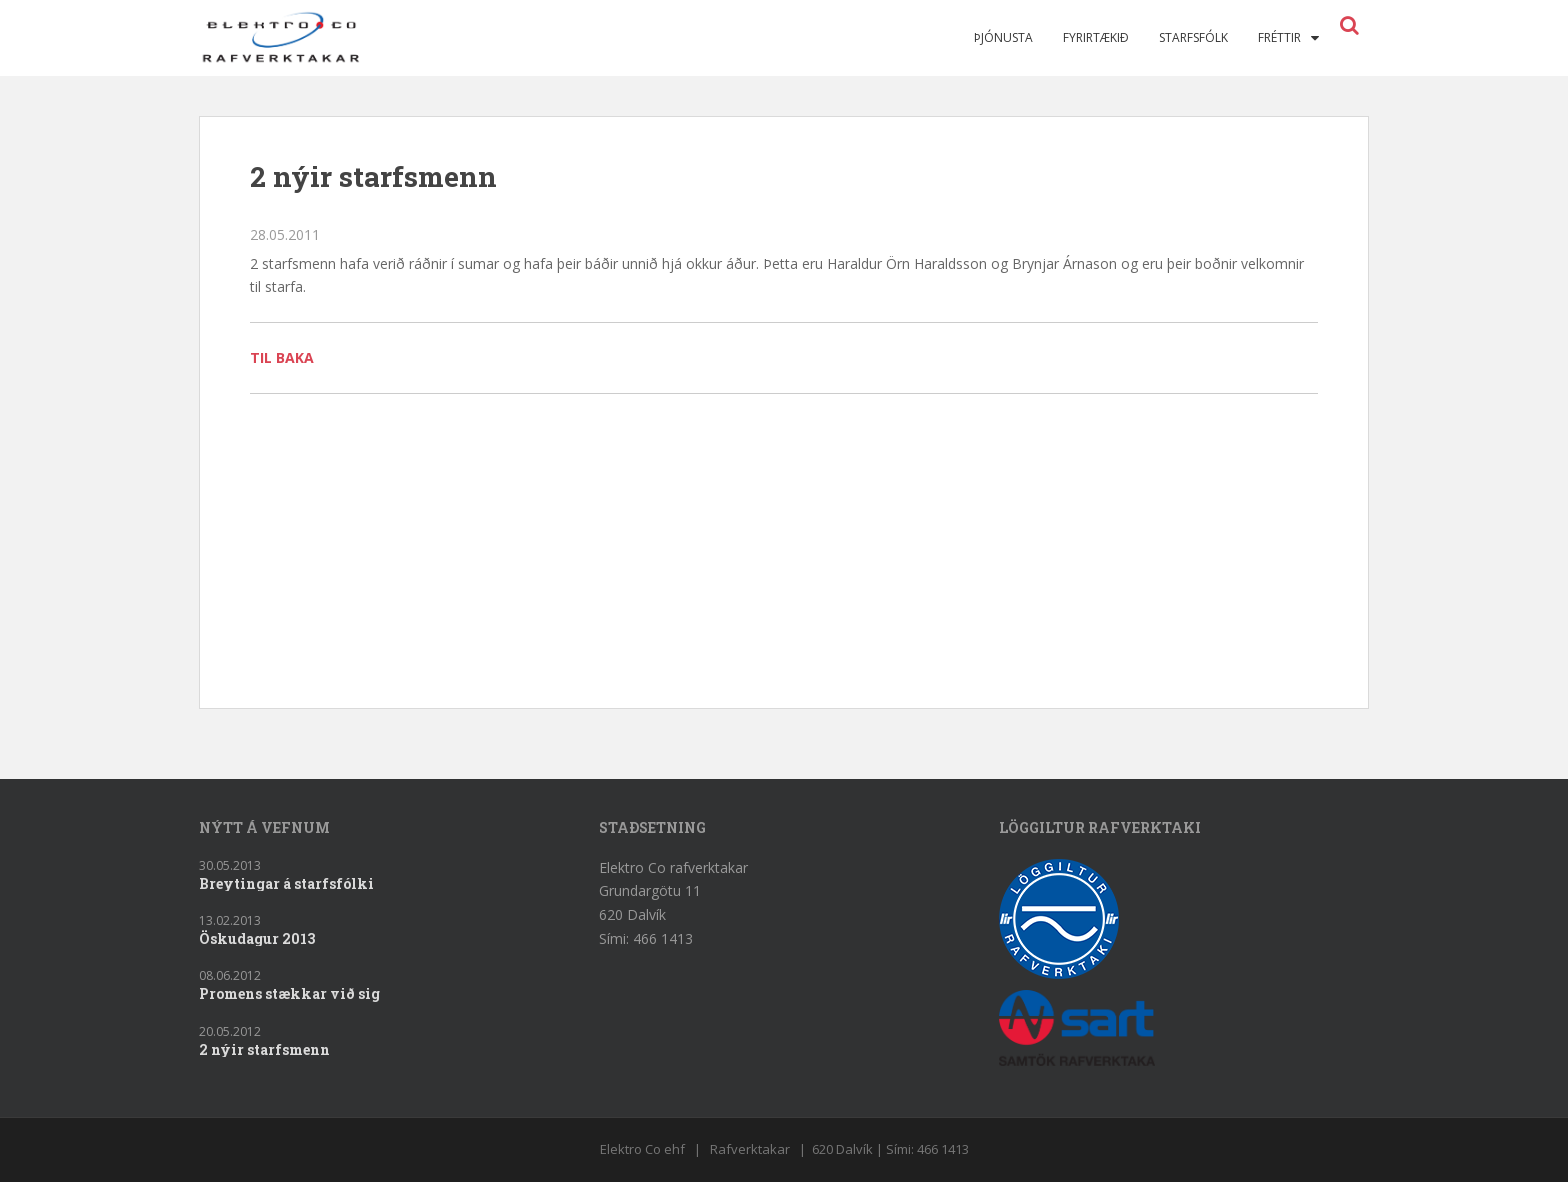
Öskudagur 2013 (257, 938)
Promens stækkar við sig (289, 993)
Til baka (282, 357)
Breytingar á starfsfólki (286, 883)
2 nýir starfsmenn (264, 1049)
